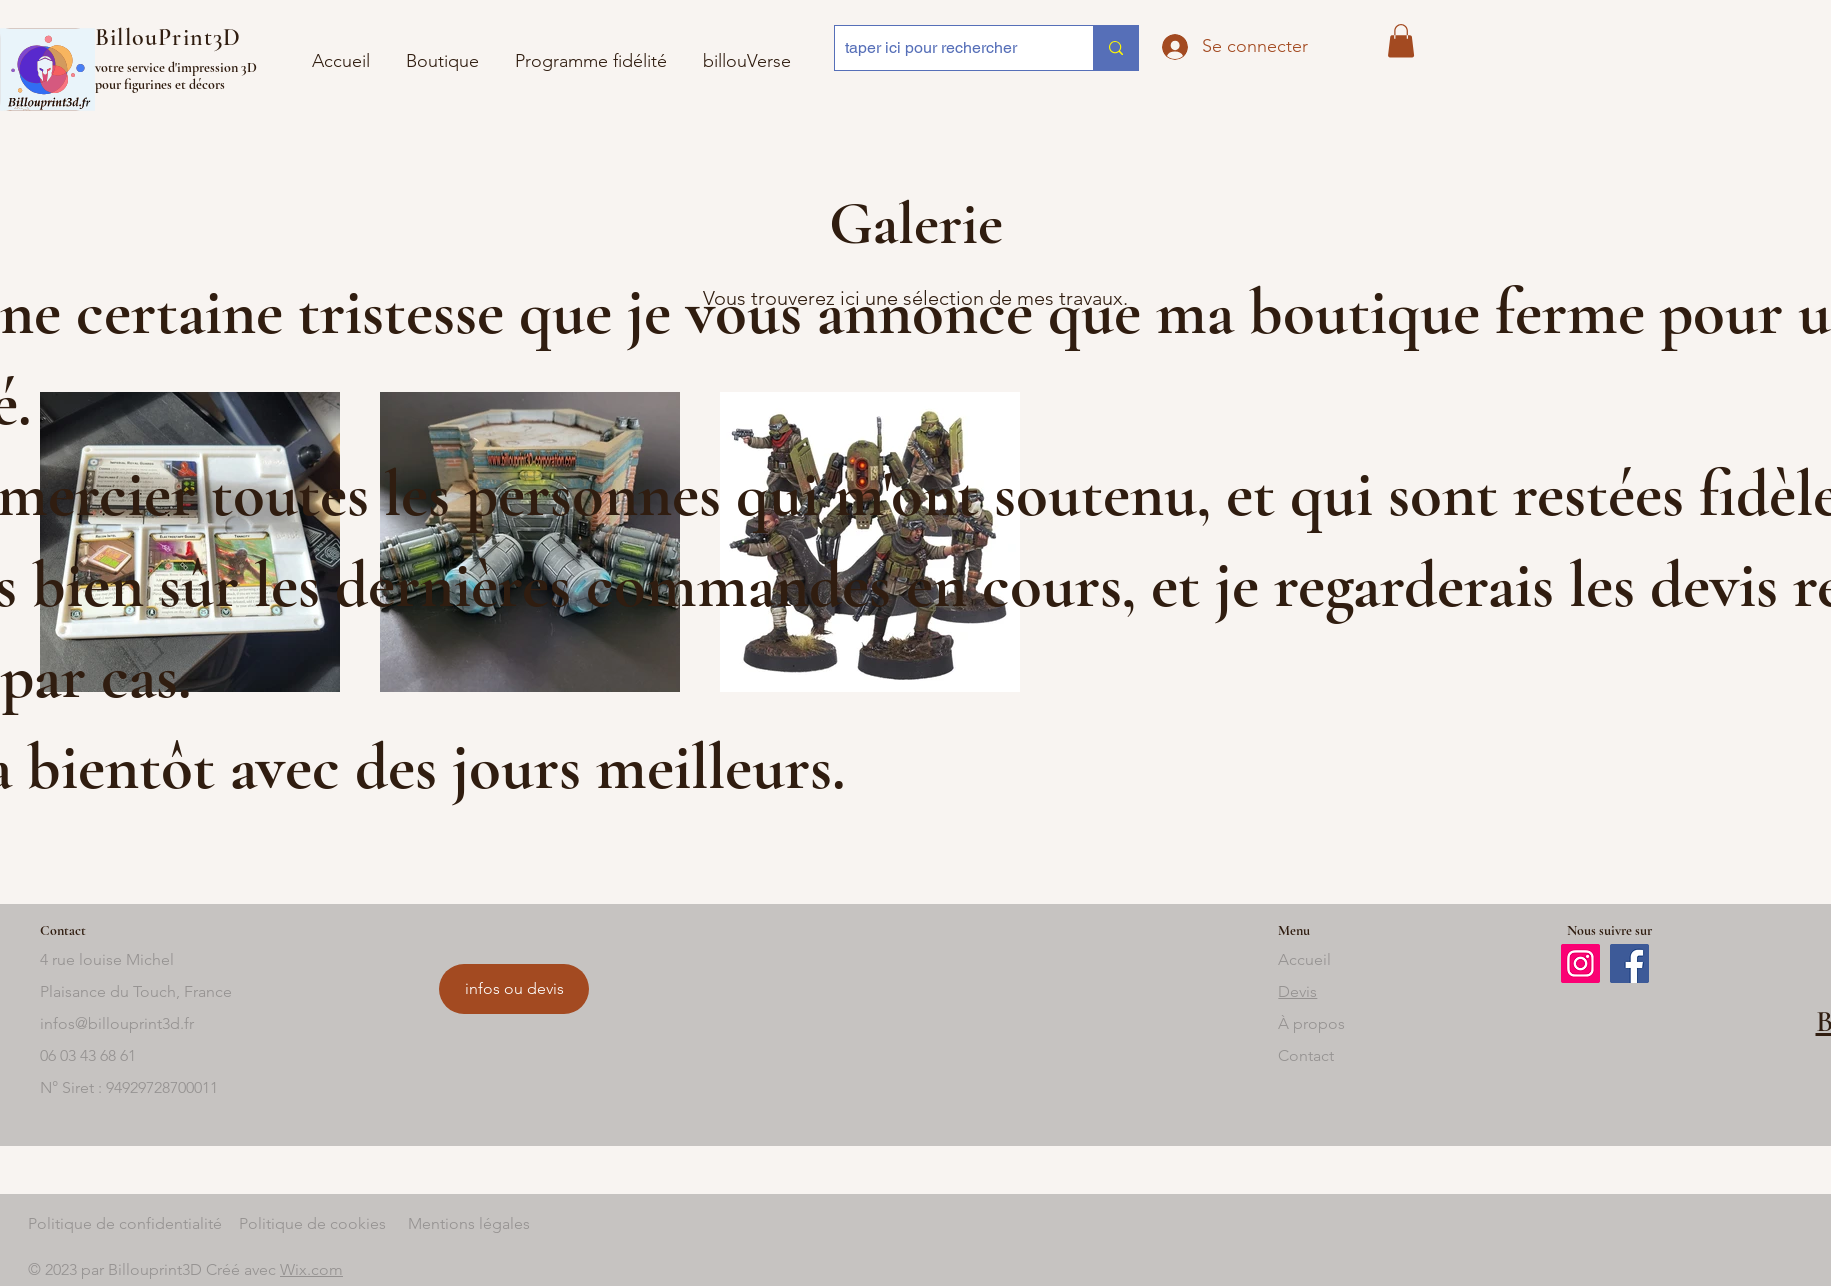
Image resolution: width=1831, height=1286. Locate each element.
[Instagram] (1580, 963)
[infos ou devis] (514, 989)
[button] (747, 52)
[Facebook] (1629, 963)
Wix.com (311, 1269)
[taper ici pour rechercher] (948, 48)
